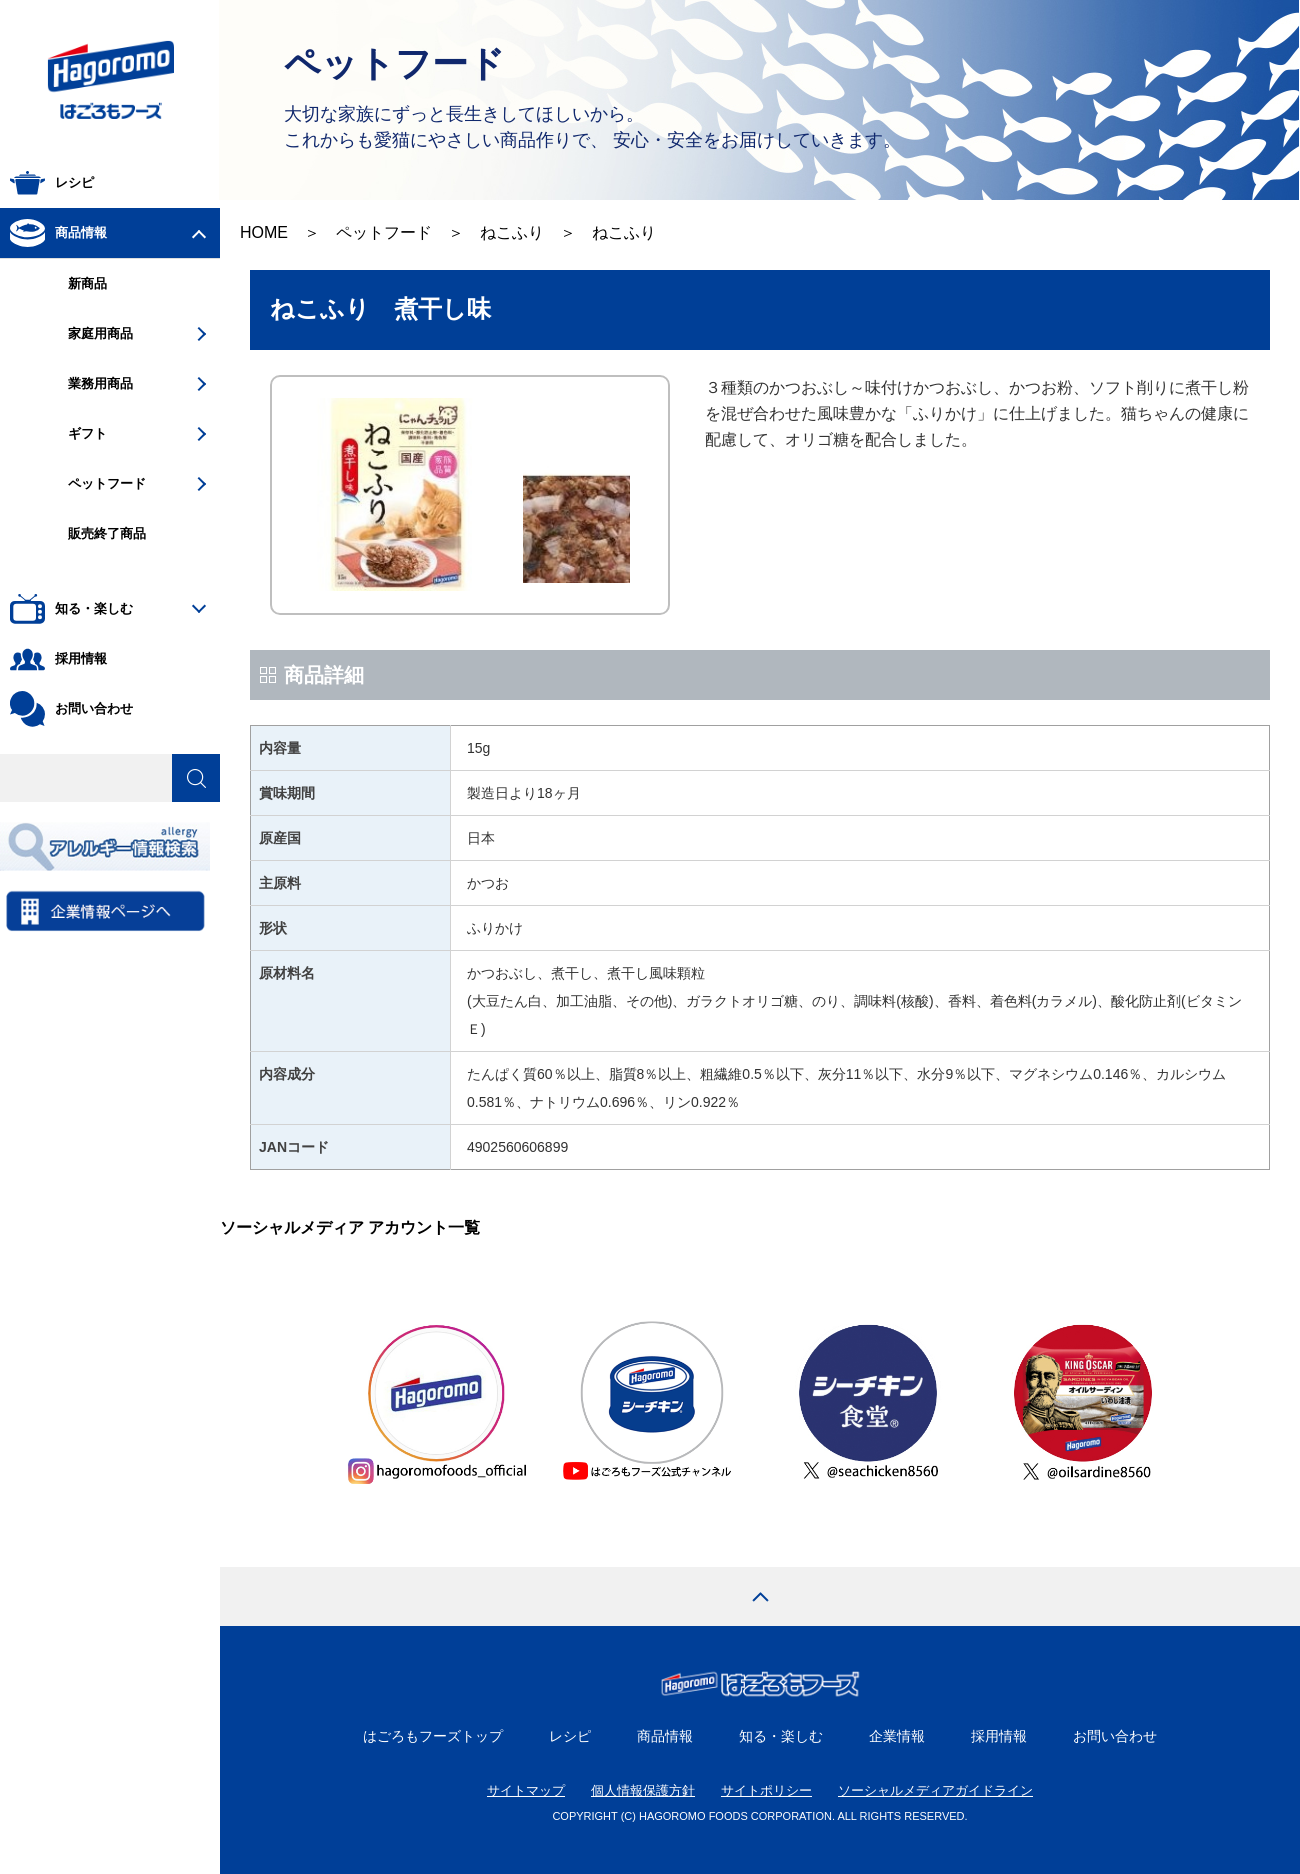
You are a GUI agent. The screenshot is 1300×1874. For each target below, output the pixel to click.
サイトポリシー (766, 1790)
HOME (264, 232)
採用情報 (999, 1736)
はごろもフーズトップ (433, 1736)
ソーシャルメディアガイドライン (935, 1790)
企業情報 (897, 1736)
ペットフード (384, 232)
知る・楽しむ (781, 1736)
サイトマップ (526, 1790)
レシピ (570, 1736)
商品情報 (665, 1736)
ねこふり (512, 232)
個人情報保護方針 (643, 1790)
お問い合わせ (1115, 1736)
